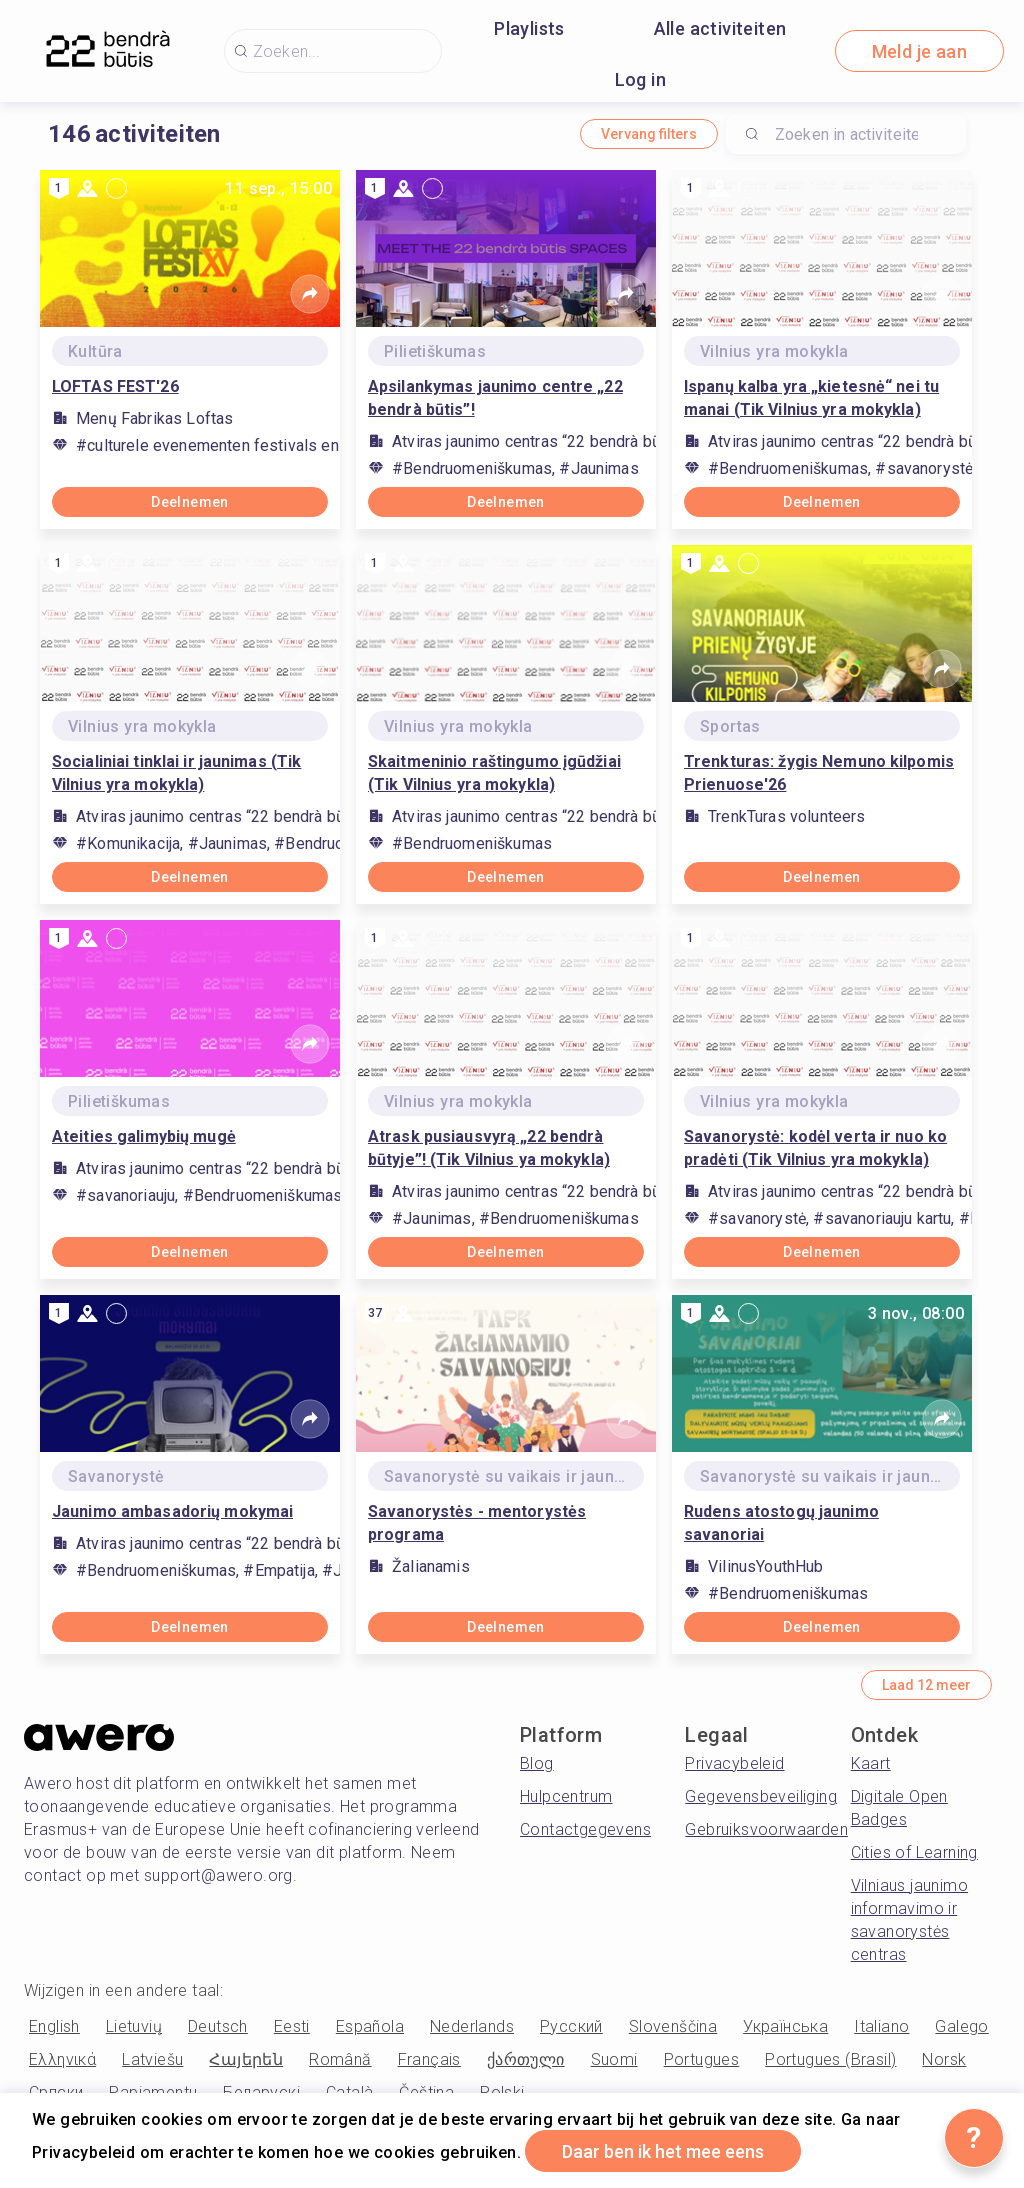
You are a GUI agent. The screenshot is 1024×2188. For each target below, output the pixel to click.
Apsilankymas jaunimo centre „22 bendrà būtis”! (495, 398)
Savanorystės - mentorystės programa (477, 1523)
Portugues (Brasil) (830, 2059)
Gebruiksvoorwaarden (766, 1829)
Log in (640, 79)
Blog (537, 1763)
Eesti (292, 2026)
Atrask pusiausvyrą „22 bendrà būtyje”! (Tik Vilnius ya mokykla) (489, 1148)
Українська (785, 2026)
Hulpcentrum (566, 1796)
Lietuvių (134, 2026)
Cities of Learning (914, 1852)
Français (429, 2059)
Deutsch (218, 2026)
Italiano (881, 2026)
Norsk (944, 2059)
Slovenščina (673, 2026)
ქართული (526, 2059)
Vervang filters (649, 134)
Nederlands (472, 2026)
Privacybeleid (734, 1763)
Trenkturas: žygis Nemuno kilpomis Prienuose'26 (819, 773)
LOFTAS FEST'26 (115, 386)
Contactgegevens (585, 1829)
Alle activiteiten (720, 28)
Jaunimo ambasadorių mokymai (172, 1511)
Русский (571, 2026)
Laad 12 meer (926, 1685)
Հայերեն (246, 2059)
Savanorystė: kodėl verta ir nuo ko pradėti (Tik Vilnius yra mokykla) (815, 1148)
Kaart (871, 1763)
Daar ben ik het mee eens (663, 2151)
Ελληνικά (62, 2059)
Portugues (702, 2059)
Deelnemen (190, 502)
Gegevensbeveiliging (761, 1796)
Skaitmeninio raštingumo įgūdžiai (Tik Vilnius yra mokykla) (494, 773)
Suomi (614, 2059)
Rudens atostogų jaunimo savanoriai (781, 1523)
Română (340, 2059)
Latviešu (152, 2059)
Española (370, 2026)
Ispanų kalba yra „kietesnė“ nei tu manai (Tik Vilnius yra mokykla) (811, 398)
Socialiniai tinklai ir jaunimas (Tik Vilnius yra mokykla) (176, 773)
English (54, 2026)
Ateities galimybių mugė (144, 1136)
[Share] (310, 294)
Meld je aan (919, 51)
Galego (961, 2026)
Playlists (529, 28)
